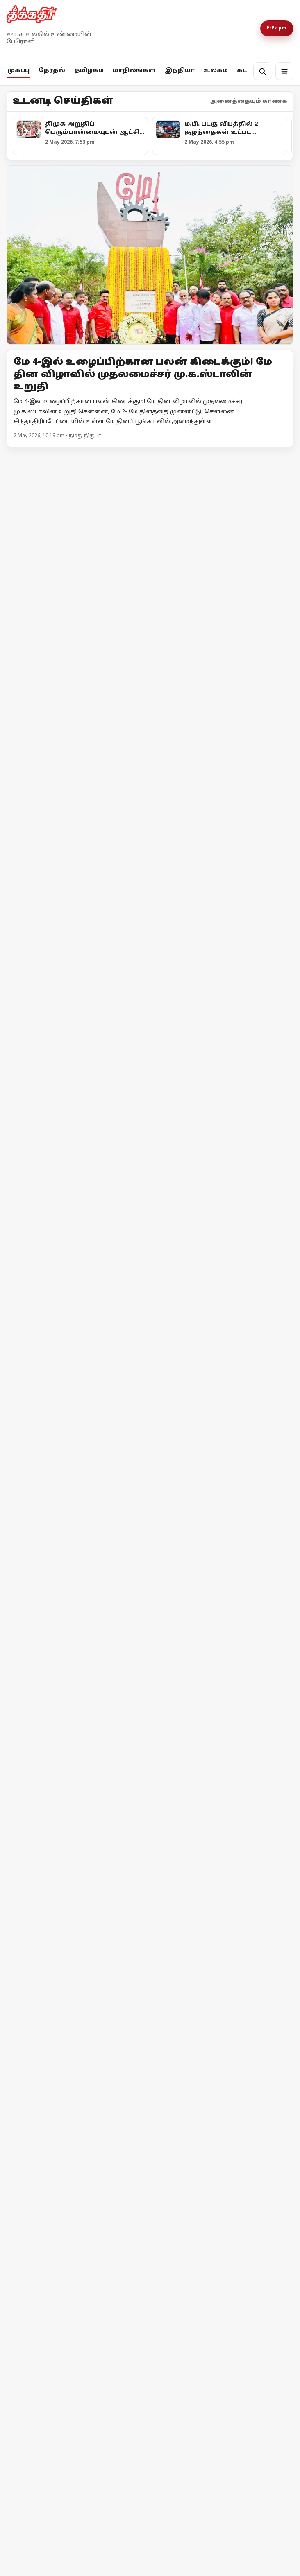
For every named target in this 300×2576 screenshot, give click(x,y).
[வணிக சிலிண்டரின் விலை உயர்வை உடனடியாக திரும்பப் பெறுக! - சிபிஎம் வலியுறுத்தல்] (150, 1385)
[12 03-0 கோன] (150, 556)
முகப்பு (18, 70)
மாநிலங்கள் (134, 70)
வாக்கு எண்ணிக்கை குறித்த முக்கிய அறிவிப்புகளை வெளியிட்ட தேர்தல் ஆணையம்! (75, 971)
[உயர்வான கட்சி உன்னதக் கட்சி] (77, 1058)
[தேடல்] (262, 71)
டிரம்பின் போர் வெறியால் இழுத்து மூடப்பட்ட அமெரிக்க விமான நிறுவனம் (215, 2250)
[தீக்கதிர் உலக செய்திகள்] (77, 2328)
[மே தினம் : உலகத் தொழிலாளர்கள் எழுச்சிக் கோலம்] (77, 2174)
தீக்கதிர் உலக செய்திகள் (63, 2393)
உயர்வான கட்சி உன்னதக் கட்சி (75, 1128)
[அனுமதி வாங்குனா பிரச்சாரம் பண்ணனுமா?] (223, 906)
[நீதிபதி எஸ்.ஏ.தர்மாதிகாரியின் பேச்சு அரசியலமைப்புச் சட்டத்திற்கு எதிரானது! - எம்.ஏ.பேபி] (150, 1803)
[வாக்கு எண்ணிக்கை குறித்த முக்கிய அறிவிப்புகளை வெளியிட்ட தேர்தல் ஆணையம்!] (77, 899)
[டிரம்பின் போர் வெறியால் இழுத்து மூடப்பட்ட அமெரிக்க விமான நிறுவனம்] (223, 2176)
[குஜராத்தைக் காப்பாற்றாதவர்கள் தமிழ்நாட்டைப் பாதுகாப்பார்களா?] (223, 1112)
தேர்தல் (52, 70)
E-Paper (276, 28)
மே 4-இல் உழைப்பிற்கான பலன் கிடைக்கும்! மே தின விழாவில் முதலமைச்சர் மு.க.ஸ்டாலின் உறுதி (143, 374)
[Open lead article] (150, 255)
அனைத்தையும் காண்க (248, 101)
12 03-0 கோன (41, 647)
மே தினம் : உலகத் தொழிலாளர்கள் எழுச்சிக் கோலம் (64, 2247)
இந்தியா (180, 70)
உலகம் (216, 70)
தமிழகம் (89, 70)
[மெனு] (284, 71)
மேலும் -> (278, 457)
